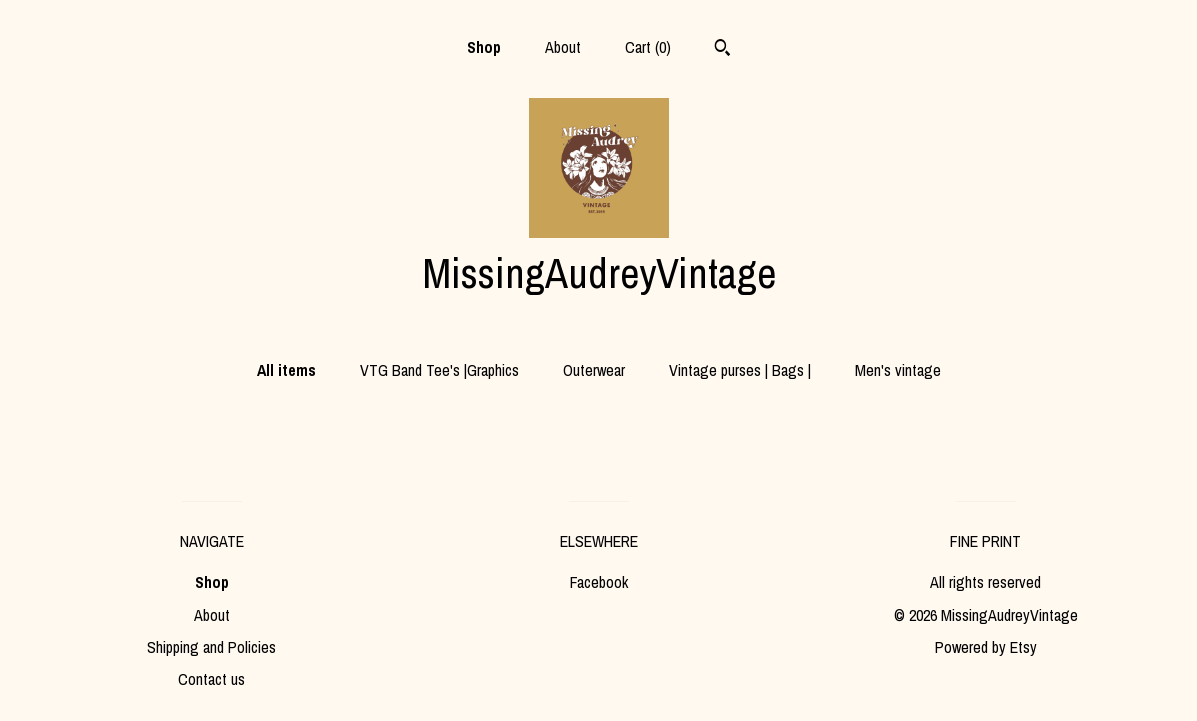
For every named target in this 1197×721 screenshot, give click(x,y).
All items (286, 370)
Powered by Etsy (986, 647)
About (563, 47)
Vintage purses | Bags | (740, 370)
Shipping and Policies (211, 647)
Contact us (211, 679)
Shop (484, 47)
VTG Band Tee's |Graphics (439, 370)
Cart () (648, 47)
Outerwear (594, 370)
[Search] (722, 50)
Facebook (599, 582)
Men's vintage (898, 370)
